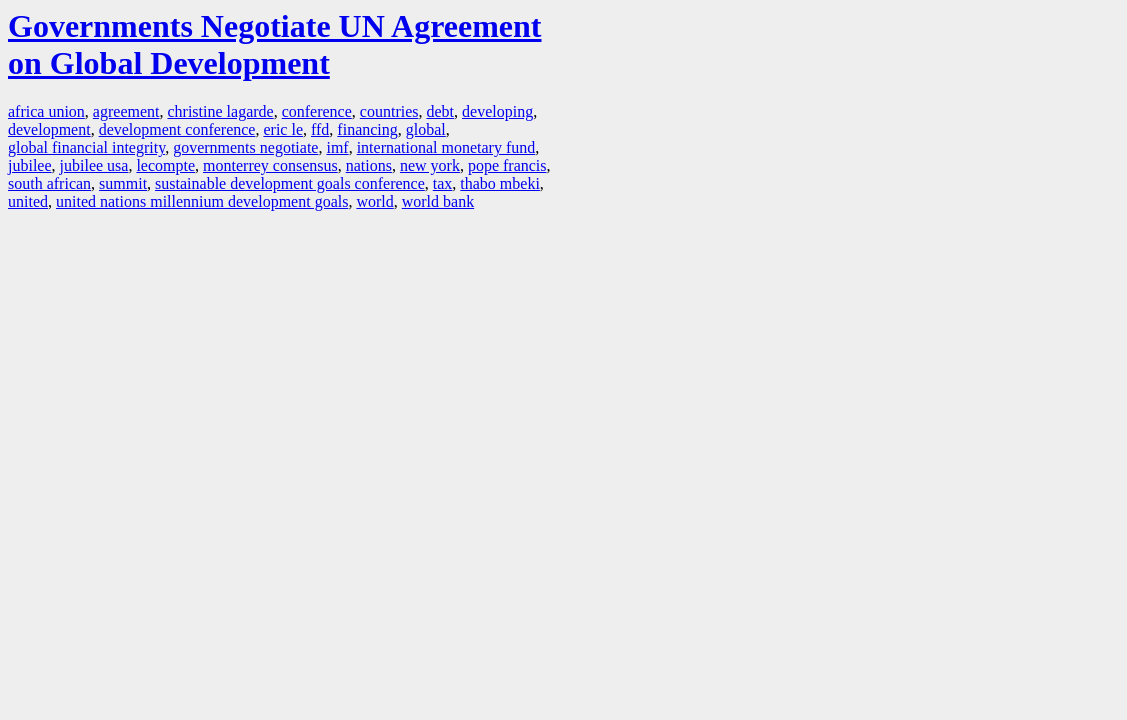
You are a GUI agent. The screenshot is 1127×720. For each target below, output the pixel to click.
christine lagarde (220, 111)
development (49, 129)
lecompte (165, 165)
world (374, 201)
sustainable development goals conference (290, 183)
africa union (46, 111)
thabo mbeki (500, 183)
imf (337, 147)
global (426, 129)
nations (369, 165)
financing (367, 129)
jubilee (30, 165)
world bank (438, 201)
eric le (283, 129)
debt (440, 111)
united (28, 201)
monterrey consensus (270, 165)
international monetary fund (446, 147)
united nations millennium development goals (202, 201)
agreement (126, 111)
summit (123, 183)
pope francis (507, 165)
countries (389, 111)
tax (443, 183)
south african (49, 183)
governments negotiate (245, 147)
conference (317, 111)
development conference (177, 129)
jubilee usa (94, 165)
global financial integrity (86, 147)
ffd (320, 129)
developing (497, 111)
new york (430, 165)
